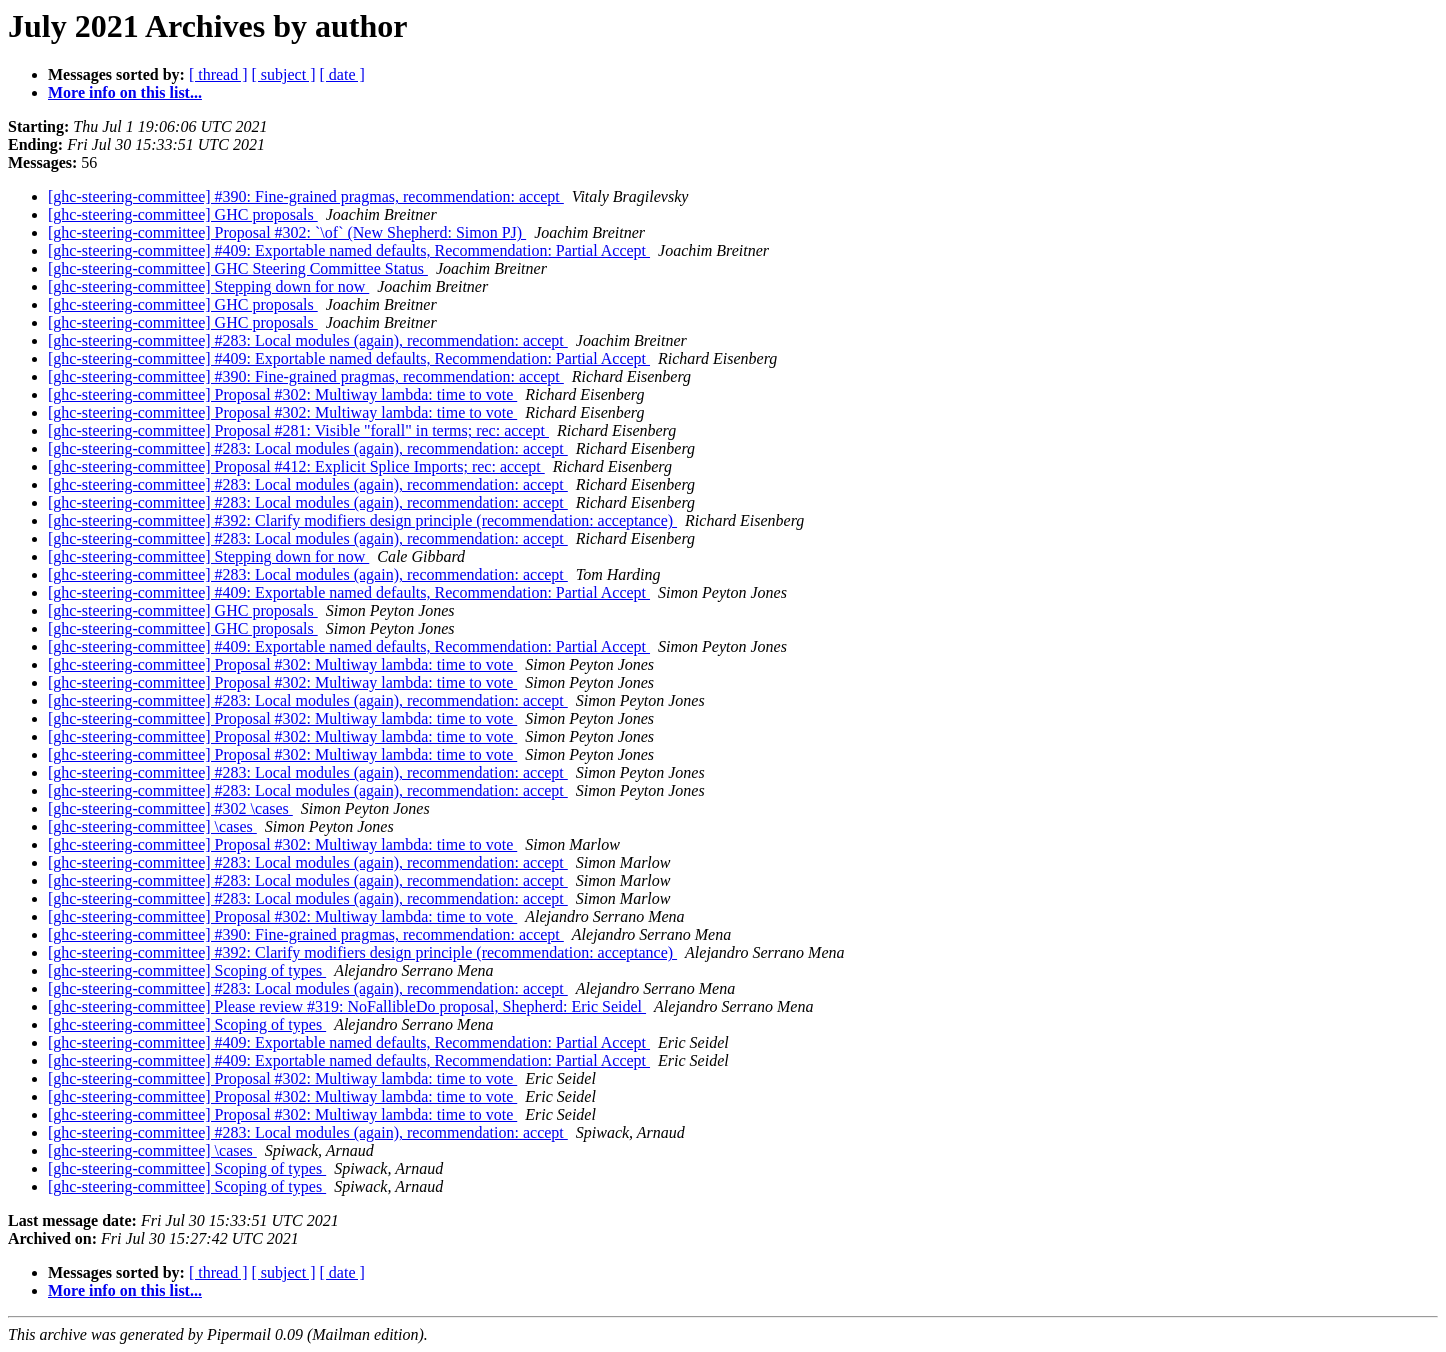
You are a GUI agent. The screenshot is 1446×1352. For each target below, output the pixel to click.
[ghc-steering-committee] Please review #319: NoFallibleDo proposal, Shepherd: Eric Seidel (347, 1006)
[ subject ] (284, 74)
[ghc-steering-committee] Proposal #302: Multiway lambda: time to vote (282, 394)
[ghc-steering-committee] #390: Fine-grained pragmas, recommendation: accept (306, 196)
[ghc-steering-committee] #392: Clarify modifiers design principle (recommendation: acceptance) (362, 520)
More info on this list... (125, 92)
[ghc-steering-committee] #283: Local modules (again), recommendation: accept (308, 340)
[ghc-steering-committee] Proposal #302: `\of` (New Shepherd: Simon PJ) (287, 232)
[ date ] (342, 74)
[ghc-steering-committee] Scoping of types (187, 970)
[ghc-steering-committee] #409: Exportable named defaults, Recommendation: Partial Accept (349, 250)
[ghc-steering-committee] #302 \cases (170, 808)
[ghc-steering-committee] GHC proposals (183, 214)
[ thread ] (218, 74)
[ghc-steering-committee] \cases (152, 826)
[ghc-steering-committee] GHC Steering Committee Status (238, 268)
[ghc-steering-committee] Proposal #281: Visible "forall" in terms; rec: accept (298, 430)
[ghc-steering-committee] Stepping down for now (208, 286)
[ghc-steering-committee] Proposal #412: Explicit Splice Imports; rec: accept (296, 466)
